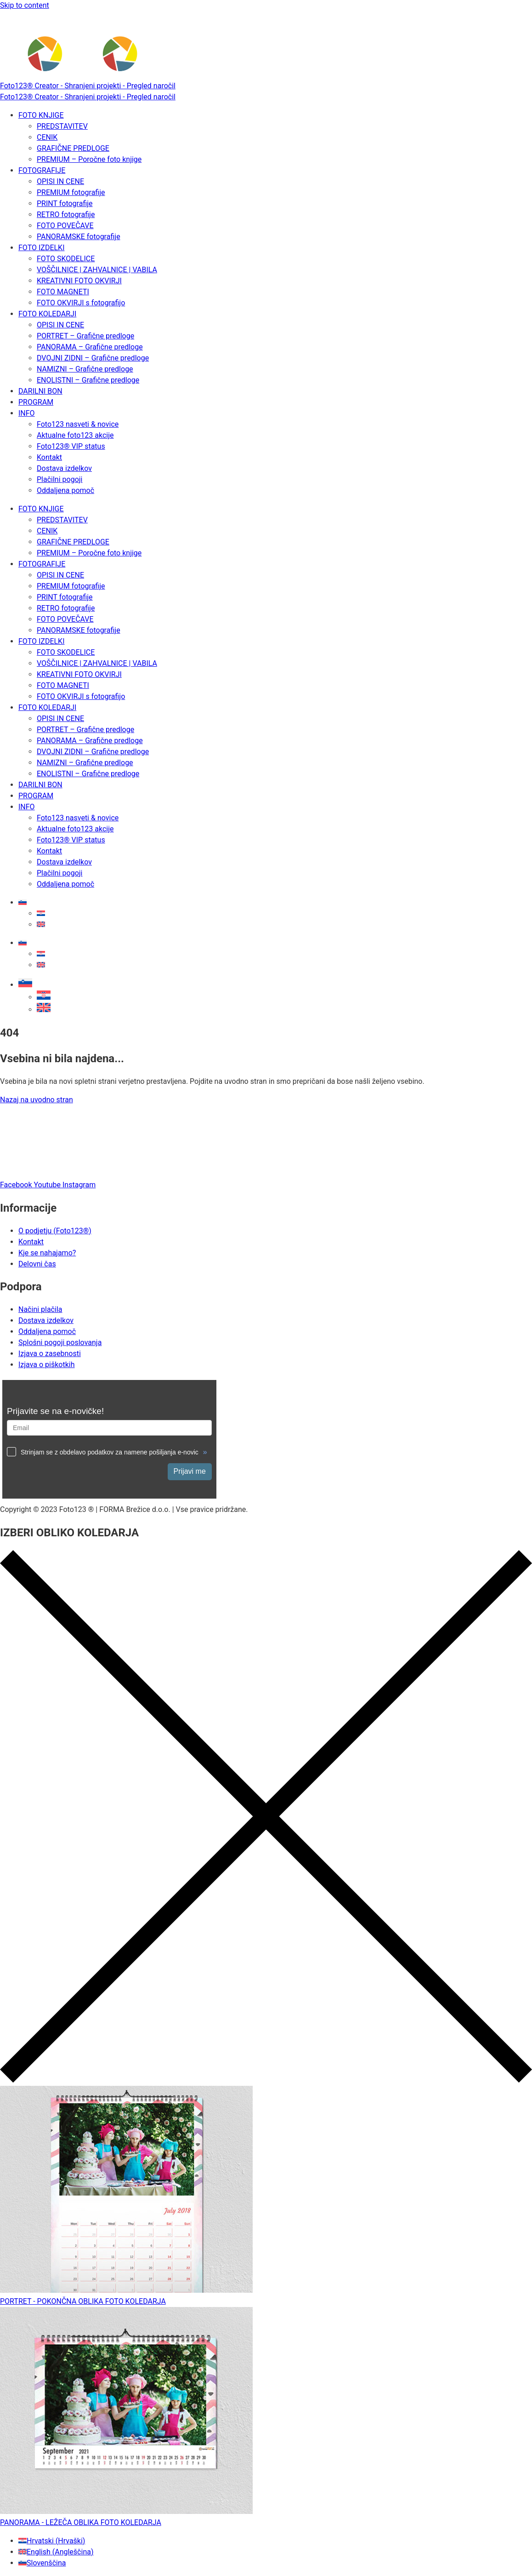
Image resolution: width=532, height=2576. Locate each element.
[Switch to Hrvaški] (41, 913)
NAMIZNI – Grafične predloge (85, 369)
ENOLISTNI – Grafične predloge (88, 380)
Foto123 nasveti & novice (78, 424)
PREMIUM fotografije (71, 192)
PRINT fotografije (65, 203)
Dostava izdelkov (64, 468)
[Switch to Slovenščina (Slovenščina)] (42, 2563)
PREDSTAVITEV (62, 126)
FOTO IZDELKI (41, 247)
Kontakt (49, 457)
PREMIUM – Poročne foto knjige (89, 159)
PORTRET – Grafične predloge (85, 336)
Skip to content (24, 5)
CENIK (47, 137)
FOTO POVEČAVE (65, 225)
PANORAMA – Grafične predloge (90, 347)
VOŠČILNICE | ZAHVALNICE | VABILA (97, 269)
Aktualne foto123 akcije (75, 435)
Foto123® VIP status (71, 446)
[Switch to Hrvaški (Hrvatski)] (51, 2540)
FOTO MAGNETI (63, 291)
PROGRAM (35, 402)
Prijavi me (190, 1471)
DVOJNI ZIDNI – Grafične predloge (93, 358)
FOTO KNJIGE (41, 115)
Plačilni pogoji (59, 479)
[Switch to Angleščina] (41, 924)
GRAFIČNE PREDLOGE (73, 148)
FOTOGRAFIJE (41, 170)
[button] (25, 984)
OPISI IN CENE (60, 181)
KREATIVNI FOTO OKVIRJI (79, 280)
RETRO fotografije (66, 214)
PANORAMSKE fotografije (78, 236)
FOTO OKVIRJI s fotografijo (81, 302)
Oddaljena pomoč (65, 490)
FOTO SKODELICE (66, 258)
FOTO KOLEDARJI (47, 313)
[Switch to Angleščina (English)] (56, 2551)
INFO (26, 413)
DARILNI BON (40, 391)
